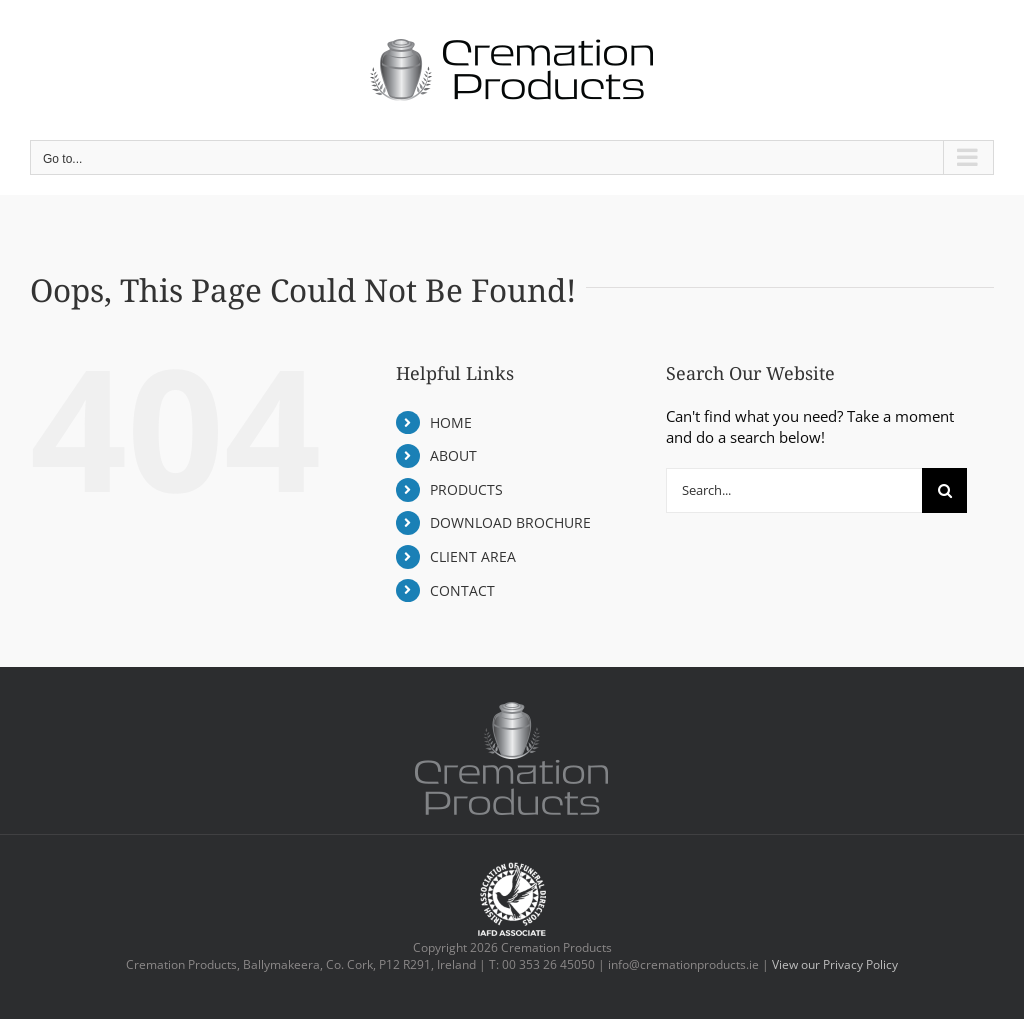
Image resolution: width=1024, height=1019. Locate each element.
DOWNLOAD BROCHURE (510, 522)
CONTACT (462, 590)
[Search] (944, 490)
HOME (451, 422)
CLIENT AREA (473, 556)
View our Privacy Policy (835, 964)
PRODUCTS (466, 489)
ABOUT (453, 455)
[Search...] (794, 490)
